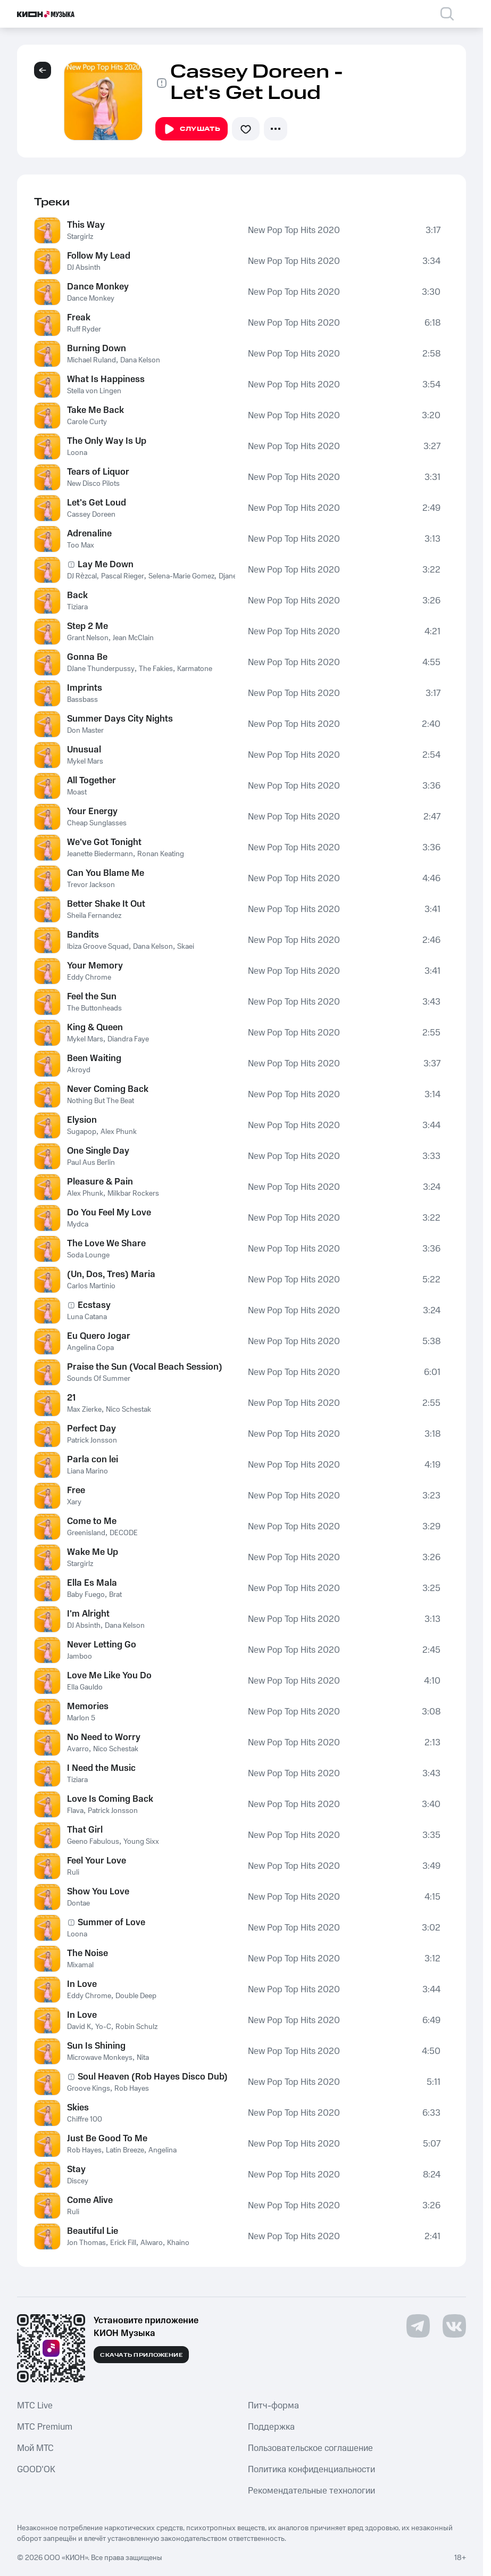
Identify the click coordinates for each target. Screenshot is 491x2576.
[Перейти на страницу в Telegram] (418, 2326)
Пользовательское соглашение (310, 2448)
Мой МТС (35, 2448)
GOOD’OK (36, 2469)
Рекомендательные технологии (311, 2490)
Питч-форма (273, 2405)
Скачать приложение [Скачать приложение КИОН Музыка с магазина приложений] (141, 2355)
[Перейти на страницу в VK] (454, 2326)
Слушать (191, 129)
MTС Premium (44, 2427)
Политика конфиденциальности (311, 2469)
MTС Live (35, 2405)
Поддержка (271, 2427)
